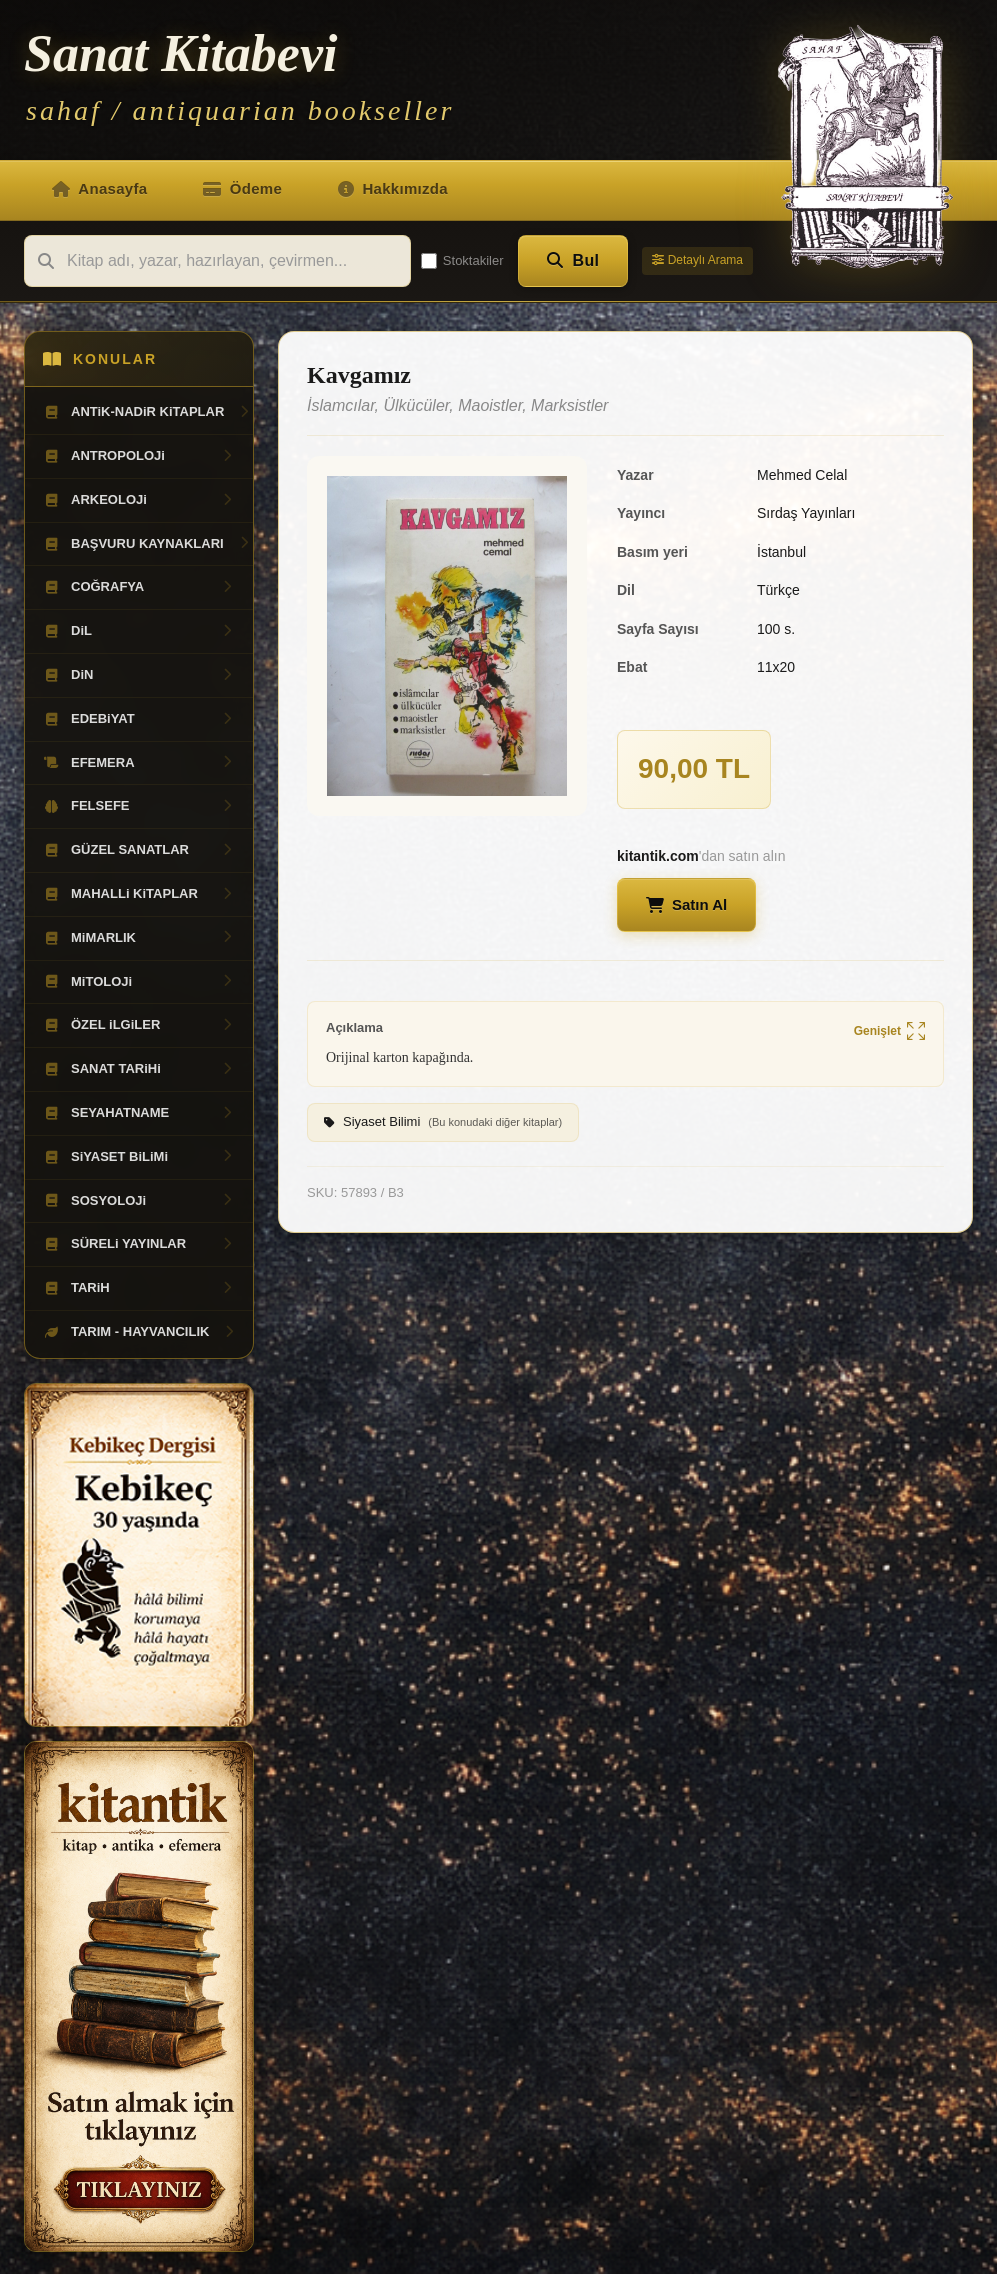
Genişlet (889, 1032)
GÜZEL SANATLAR (139, 850)
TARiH (139, 1288)
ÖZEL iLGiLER (139, 1025)
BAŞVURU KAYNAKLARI (147, 544)
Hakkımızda (393, 188)
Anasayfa (99, 188)
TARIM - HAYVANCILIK (140, 1332)
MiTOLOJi (139, 982)
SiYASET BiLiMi (139, 1157)
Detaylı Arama (697, 260)
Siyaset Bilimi (443, 1123)
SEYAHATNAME (139, 1113)
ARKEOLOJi (139, 500)
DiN (139, 675)
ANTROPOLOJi (139, 456)
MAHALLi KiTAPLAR (139, 894)
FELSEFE (139, 806)
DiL (139, 631)
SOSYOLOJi (139, 1201)
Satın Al (686, 904)
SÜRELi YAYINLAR (139, 1244)
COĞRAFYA (139, 587)
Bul (573, 260)
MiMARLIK (139, 938)
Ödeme (242, 188)
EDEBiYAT (139, 719)
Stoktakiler (462, 261)
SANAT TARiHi (139, 1069)
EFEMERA (139, 763)
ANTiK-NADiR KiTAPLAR (147, 412)
